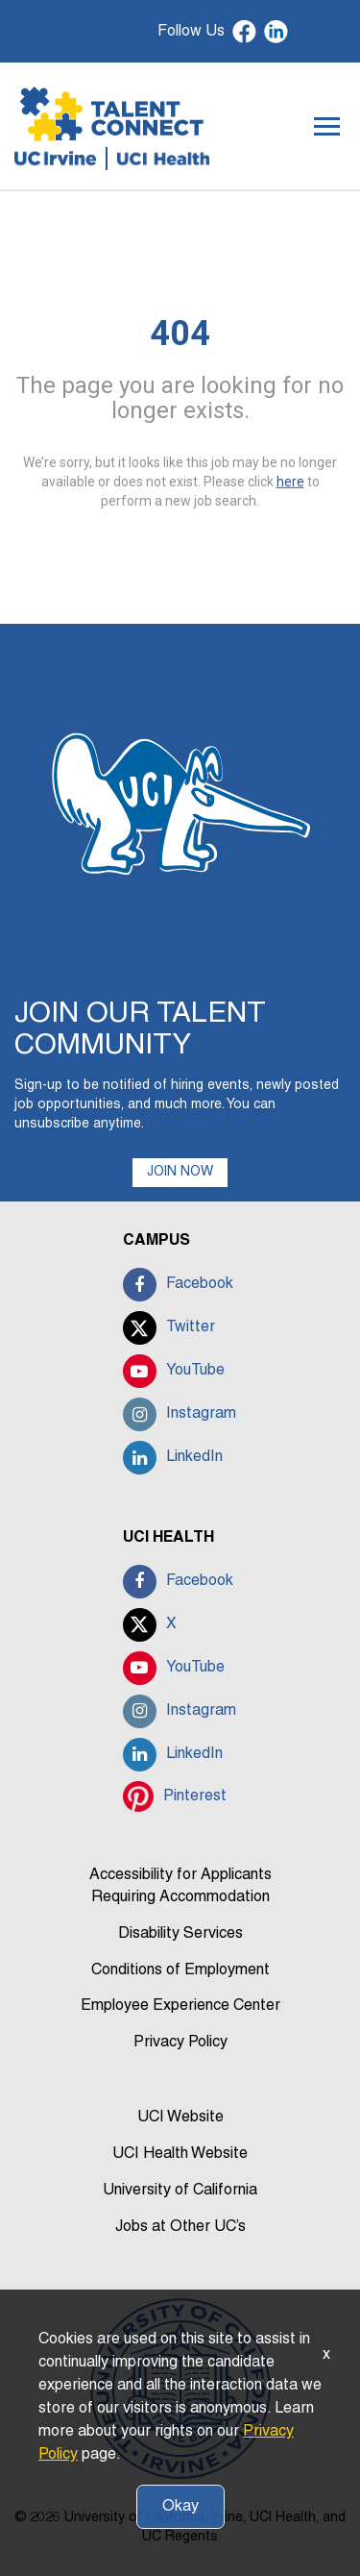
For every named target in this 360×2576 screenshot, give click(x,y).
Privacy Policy (180, 2042)
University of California (180, 2190)
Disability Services (180, 1934)
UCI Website (180, 2117)
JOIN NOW (180, 1172)
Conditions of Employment (180, 1970)
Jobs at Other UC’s (180, 2227)
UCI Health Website (180, 2154)
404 (180, 333)
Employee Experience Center (180, 2006)
